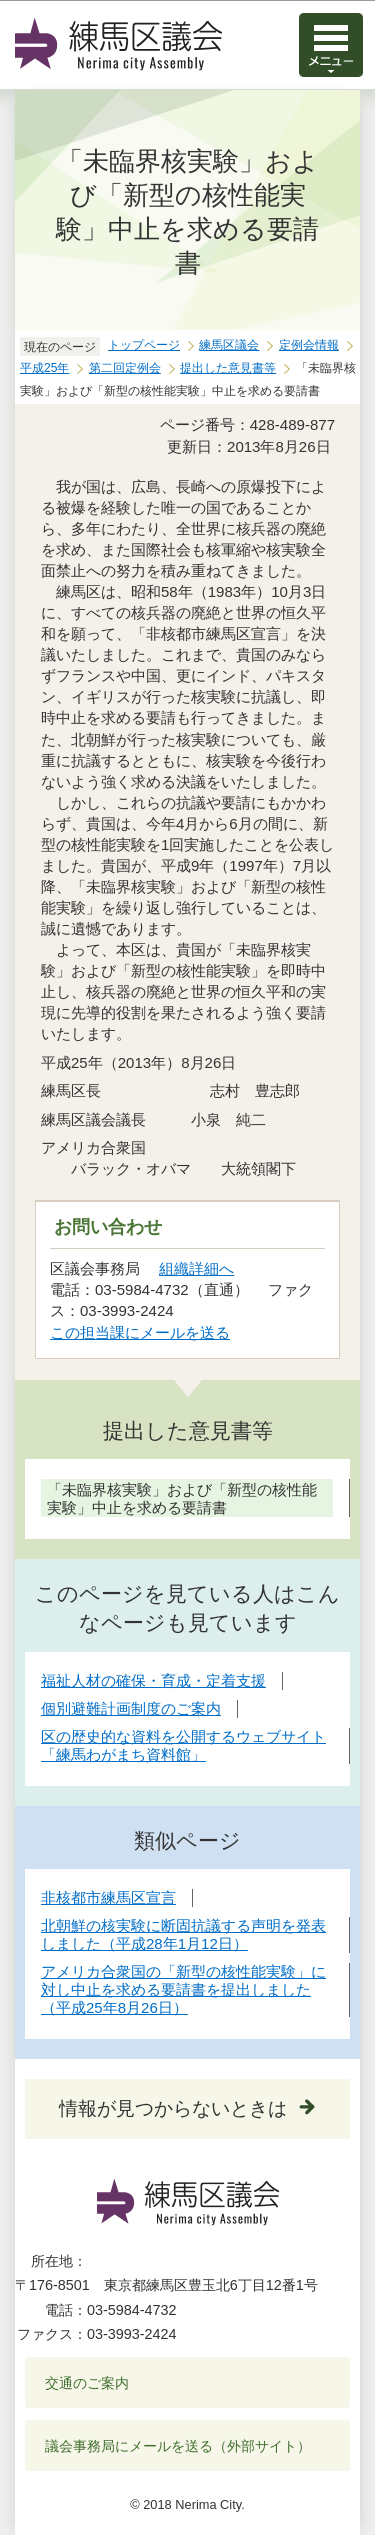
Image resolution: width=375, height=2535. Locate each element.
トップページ (144, 345)
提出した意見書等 (228, 368)
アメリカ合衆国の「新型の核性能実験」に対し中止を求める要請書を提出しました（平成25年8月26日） (183, 1989)
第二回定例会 (125, 368)
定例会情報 (309, 345)
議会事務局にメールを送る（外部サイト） (178, 2446)
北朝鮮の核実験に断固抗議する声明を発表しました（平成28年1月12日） (183, 1934)
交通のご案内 (87, 2383)
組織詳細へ (196, 1268)
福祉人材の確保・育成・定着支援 (153, 1680)
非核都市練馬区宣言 (108, 1897)
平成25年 (44, 368)
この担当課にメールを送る (140, 1332)
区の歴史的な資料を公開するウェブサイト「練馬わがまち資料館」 (183, 1745)
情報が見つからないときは (173, 2108)
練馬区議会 (229, 345)
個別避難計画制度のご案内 (131, 1708)
